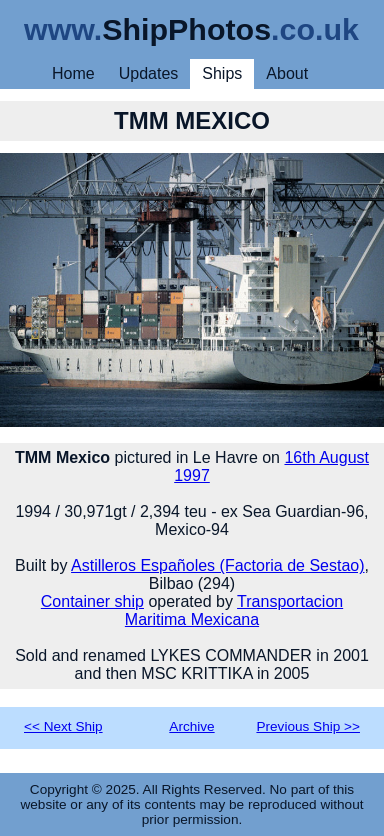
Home (73, 73)
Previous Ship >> (308, 726)
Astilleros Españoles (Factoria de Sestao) (217, 565)
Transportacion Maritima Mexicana (234, 610)
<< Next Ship (63, 726)
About (287, 73)
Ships (222, 73)
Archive (191, 726)
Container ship (92, 601)
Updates (149, 73)
